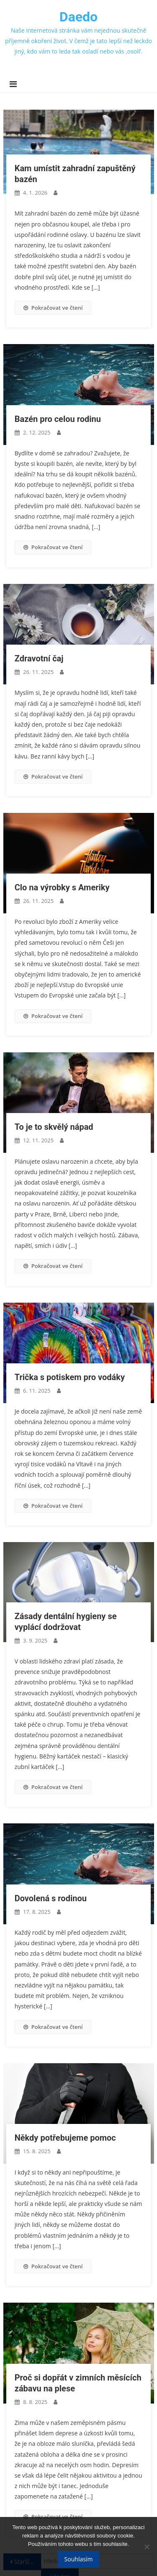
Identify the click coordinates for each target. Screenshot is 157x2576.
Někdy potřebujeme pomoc (65, 2138)
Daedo (78, 17)
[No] (146, 2547)
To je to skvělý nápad (54, 1127)
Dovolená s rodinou (51, 1898)
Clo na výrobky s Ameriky (62, 887)
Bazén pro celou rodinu (58, 419)
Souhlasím (78, 2559)
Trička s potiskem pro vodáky (70, 1377)
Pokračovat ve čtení (53, 307)
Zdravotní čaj (39, 658)
